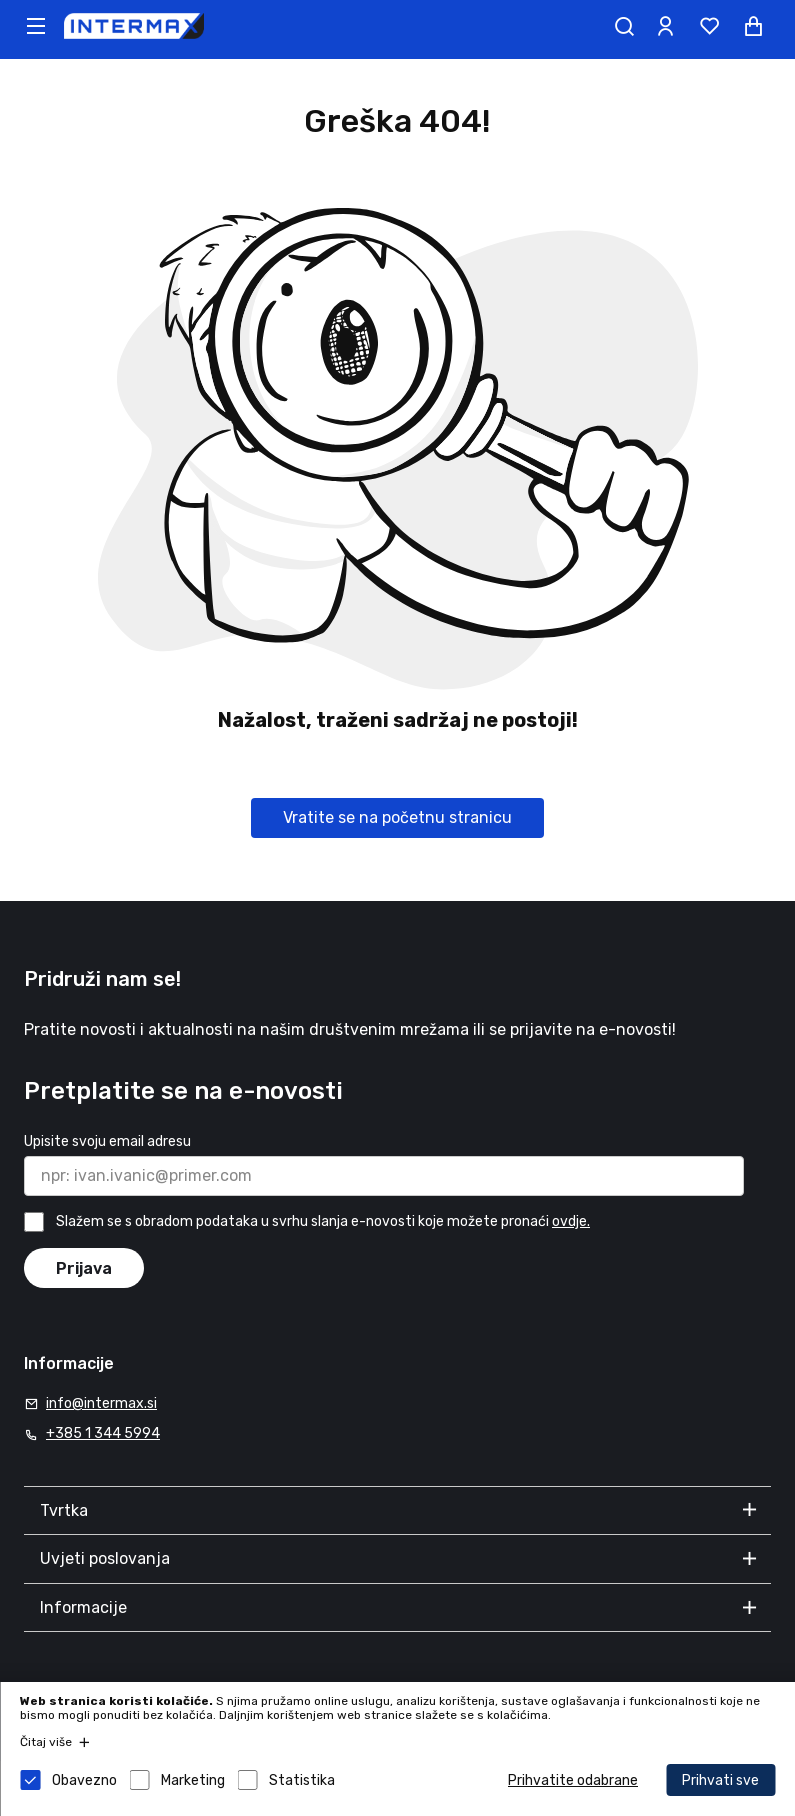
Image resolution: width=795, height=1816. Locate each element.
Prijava (84, 1268)
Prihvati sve (720, 1780)
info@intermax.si (101, 1403)
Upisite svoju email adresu (107, 1141)
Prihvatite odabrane (573, 1780)
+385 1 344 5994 (103, 1433)
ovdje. (571, 1221)
